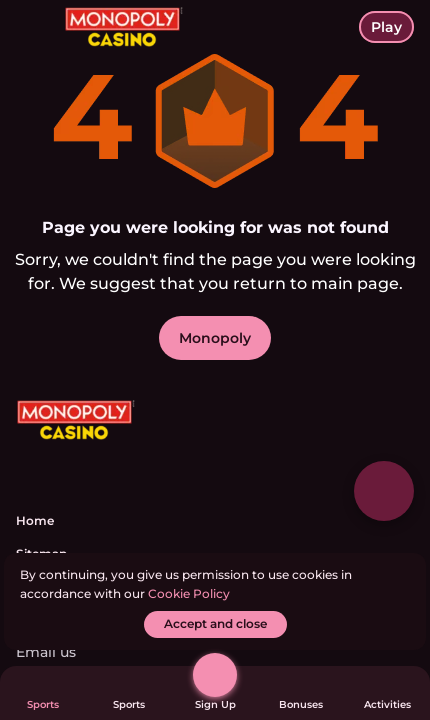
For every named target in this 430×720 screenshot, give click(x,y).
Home (35, 520)
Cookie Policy (189, 593)
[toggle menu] (32, 32)
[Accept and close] (215, 624)
